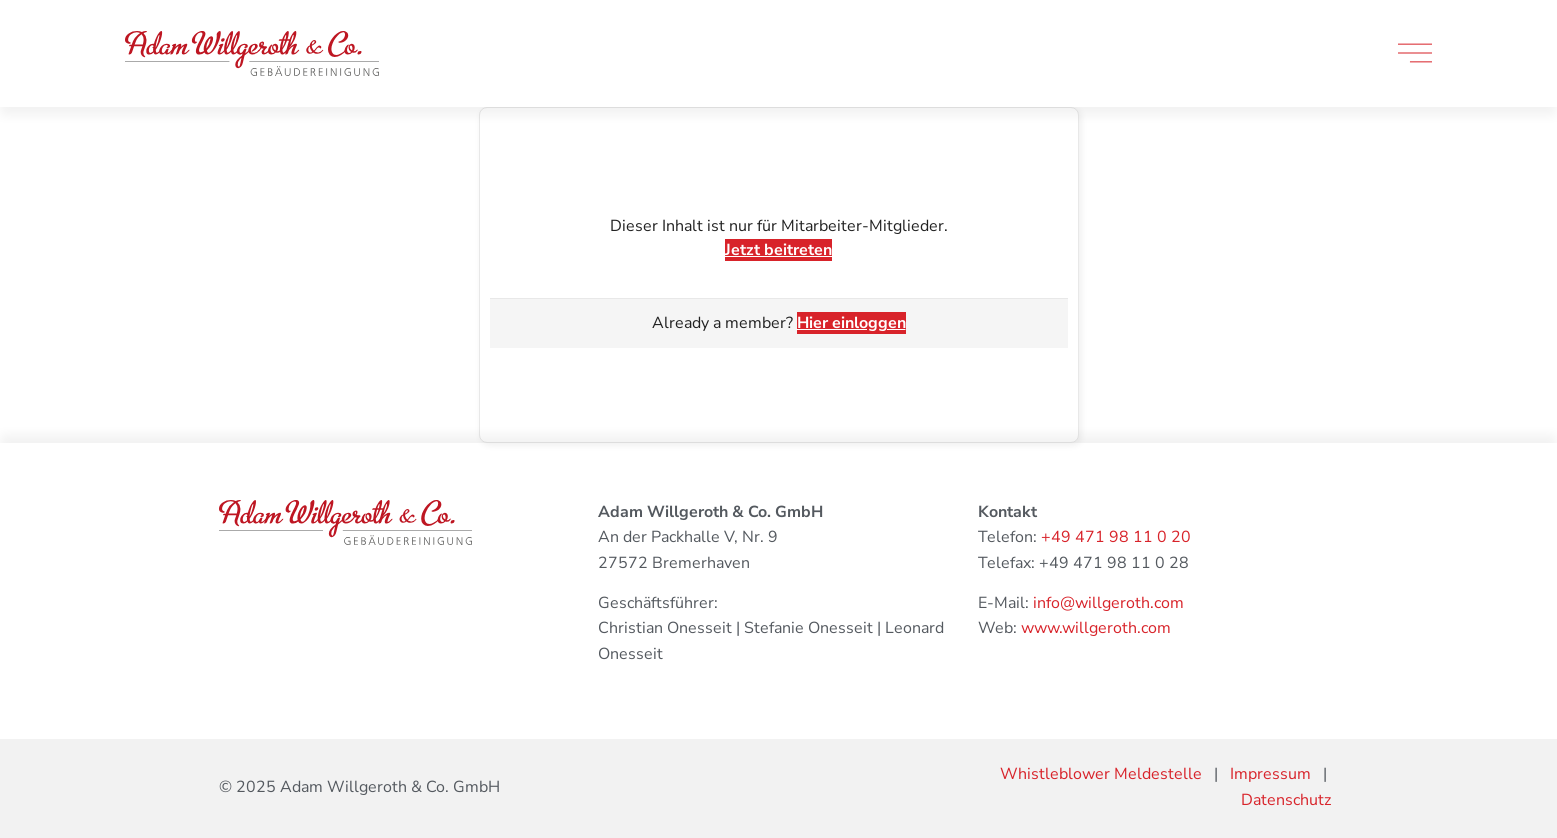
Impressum (1270, 774)
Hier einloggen (851, 323)
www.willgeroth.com (1096, 628)
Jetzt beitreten (778, 250)
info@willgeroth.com (1108, 603)
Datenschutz (1286, 800)
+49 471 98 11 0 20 (1116, 537)
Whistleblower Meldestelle (1101, 774)
